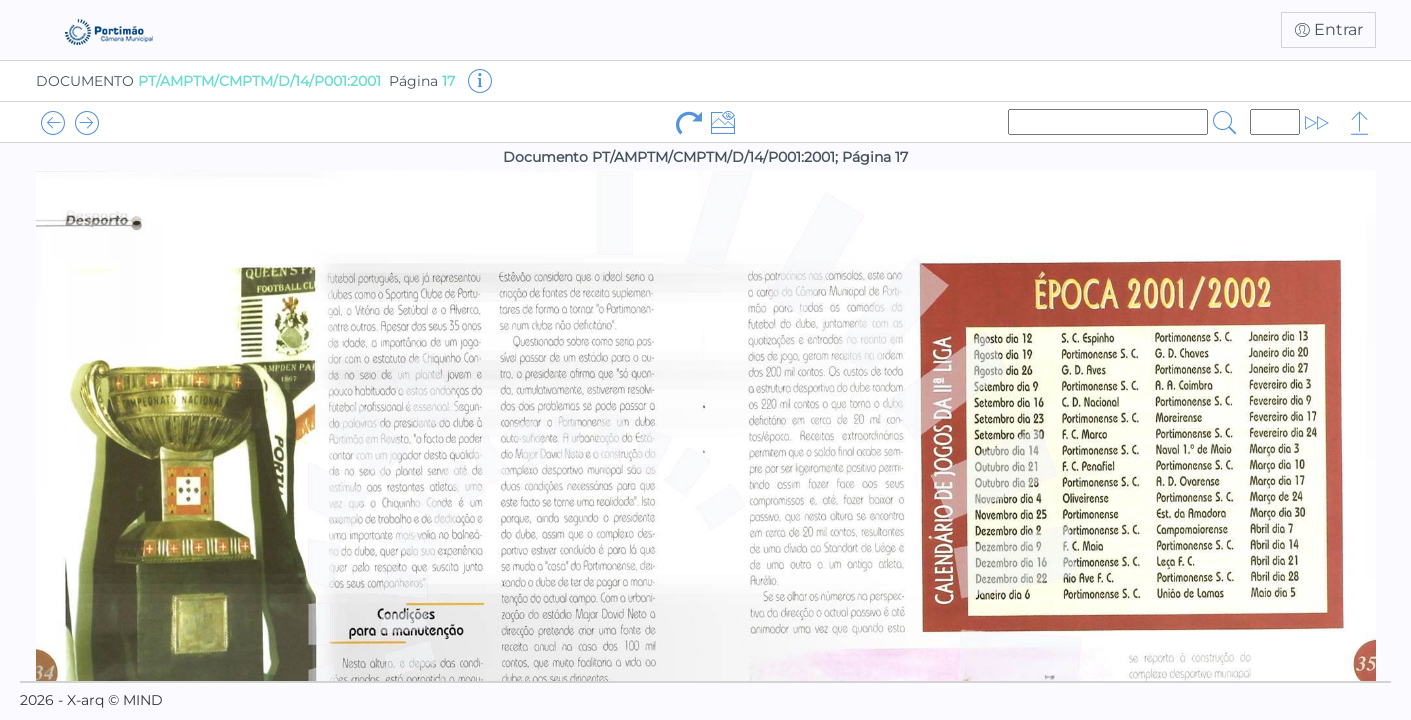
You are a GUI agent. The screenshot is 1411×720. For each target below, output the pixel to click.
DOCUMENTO (208, 81)
